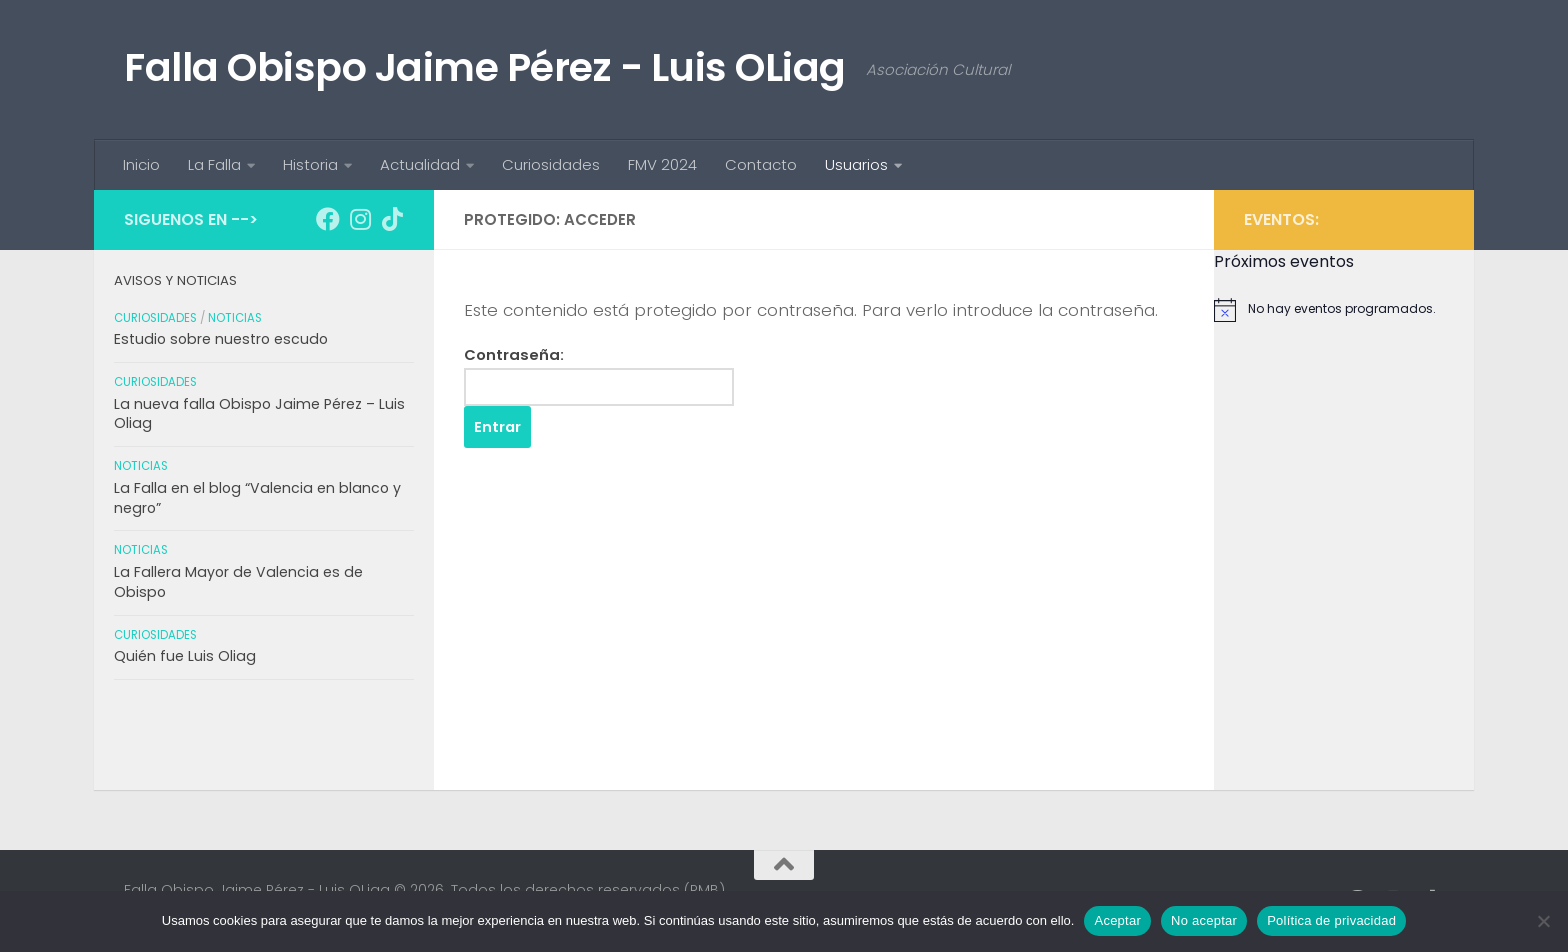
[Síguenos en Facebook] (328, 219)
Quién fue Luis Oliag (185, 656)
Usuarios (856, 164)
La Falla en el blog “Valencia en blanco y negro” (257, 498)
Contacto (761, 164)
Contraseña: (599, 375)
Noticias (235, 318)
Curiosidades (551, 164)
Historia (310, 164)
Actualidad (420, 164)
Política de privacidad (1331, 920)
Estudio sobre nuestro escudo (221, 339)
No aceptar (1204, 920)
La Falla (214, 164)
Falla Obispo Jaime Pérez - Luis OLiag (485, 67)
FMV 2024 (662, 164)
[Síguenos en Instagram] (360, 219)
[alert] (1344, 310)
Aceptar (1117, 920)
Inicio (141, 164)
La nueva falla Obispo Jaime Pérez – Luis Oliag (259, 414)
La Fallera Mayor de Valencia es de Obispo (238, 582)
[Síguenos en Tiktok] (392, 219)
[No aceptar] (1543, 921)
